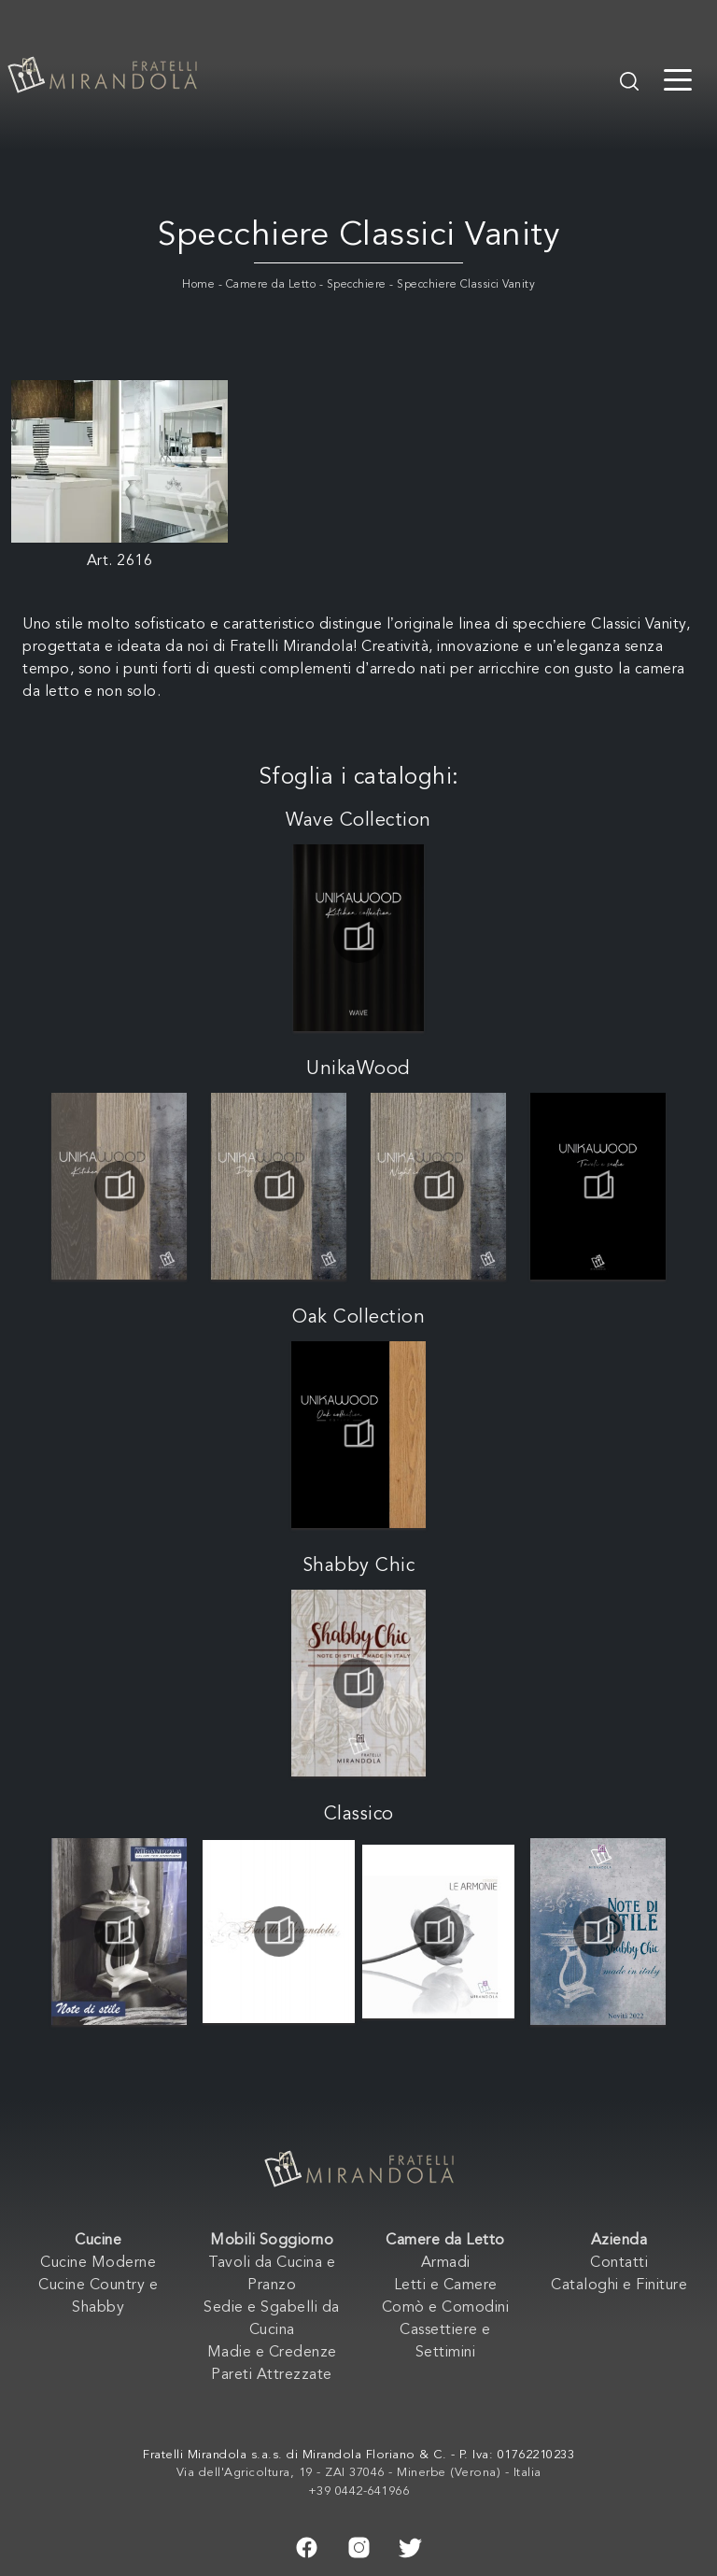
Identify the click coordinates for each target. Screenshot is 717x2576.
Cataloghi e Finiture (619, 2285)
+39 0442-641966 (359, 2491)
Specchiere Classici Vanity (466, 284)
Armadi (446, 2263)
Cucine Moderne (98, 2263)
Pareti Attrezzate (271, 2375)
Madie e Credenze (272, 2352)
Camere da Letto (271, 284)
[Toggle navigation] (678, 78)
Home (198, 284)
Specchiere (357, 284)
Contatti (619, 2263)
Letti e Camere (446, 2285)
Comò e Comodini (446, 2307)
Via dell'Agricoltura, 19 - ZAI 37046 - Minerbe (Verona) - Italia (358, 2473)
